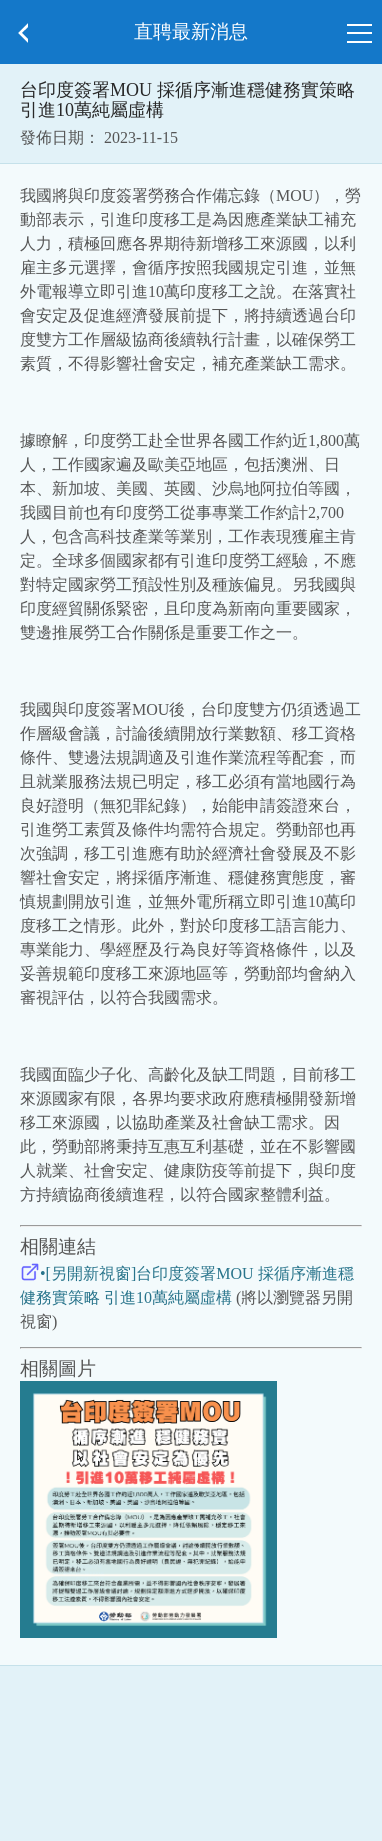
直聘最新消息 (191, 31)
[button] (22, 32)
